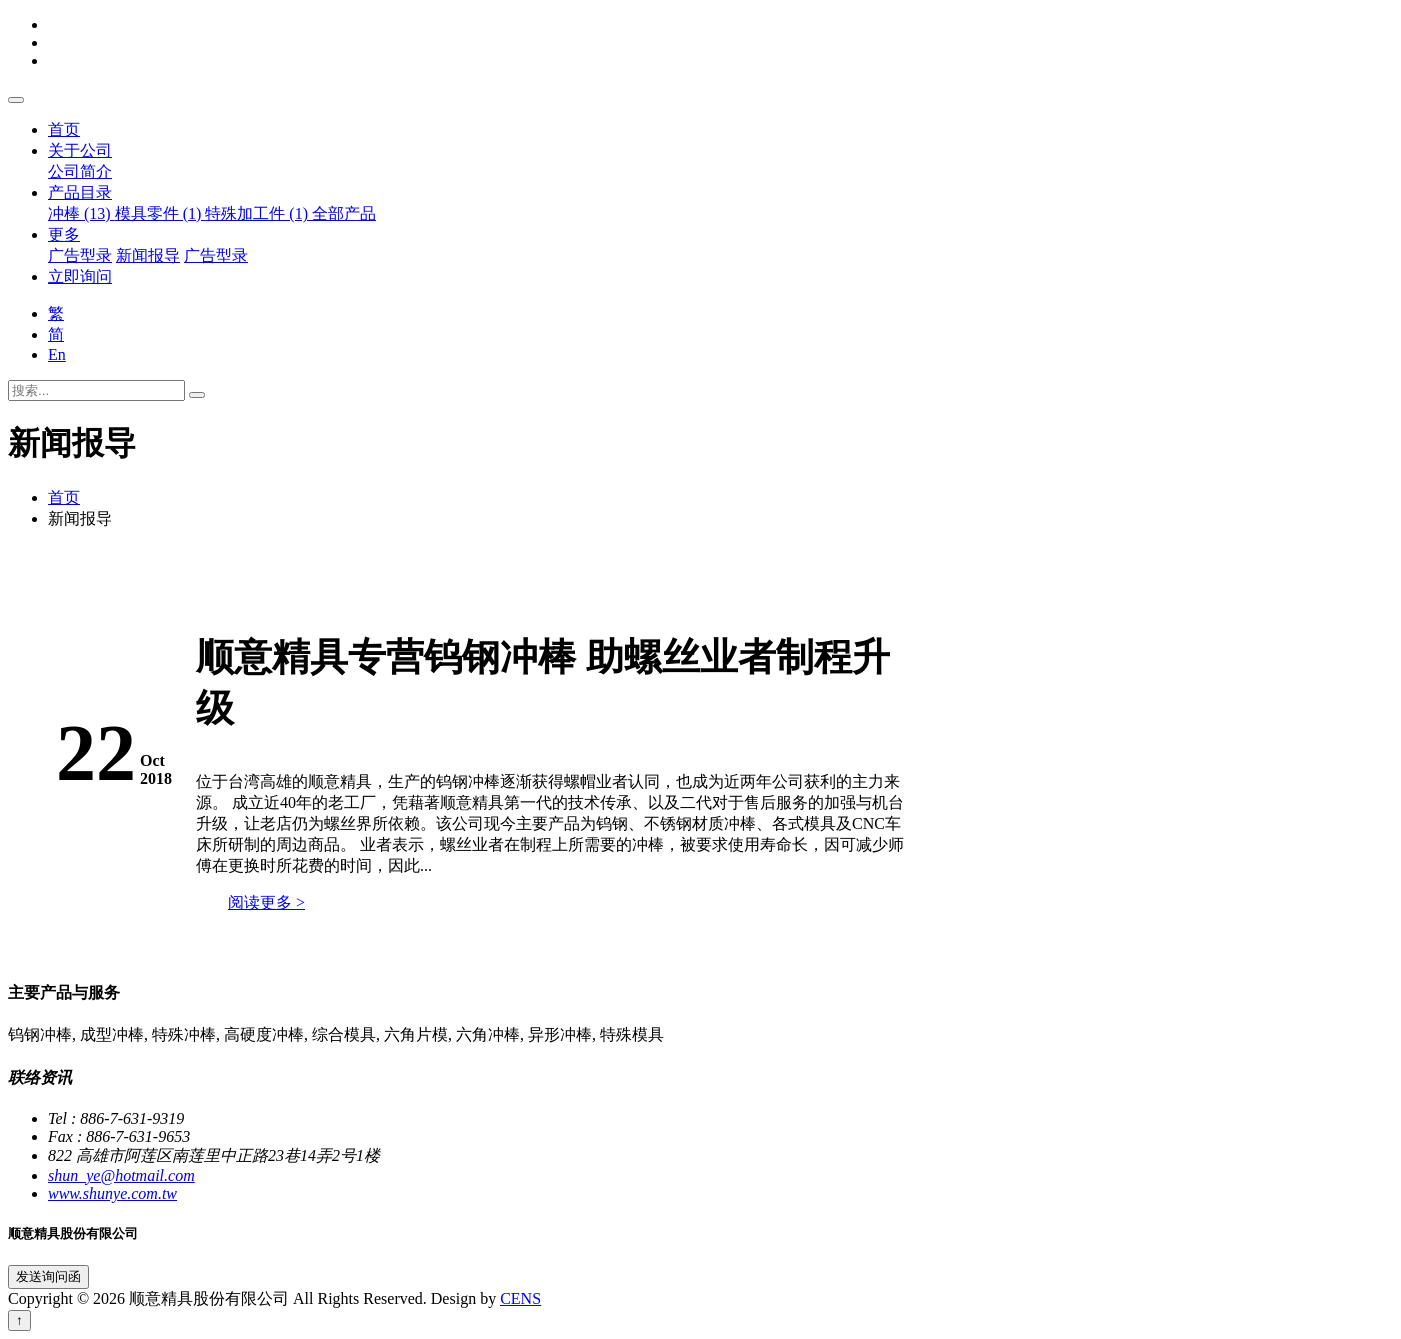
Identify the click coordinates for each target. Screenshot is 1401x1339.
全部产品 (344, 213)
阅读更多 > (266, 902)
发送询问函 (48, 1276)
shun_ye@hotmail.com (121, 1175)
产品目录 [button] (80, 192)
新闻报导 (148, 255)
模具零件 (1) (160, 213)
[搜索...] (96, 390)
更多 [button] (64, 234)
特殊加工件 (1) (258, 213)
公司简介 (80, 171)
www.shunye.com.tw (112, 1193)
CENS (520, 1298)
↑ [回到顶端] (19, 1320)
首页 (64, 129)
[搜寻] (197, 395)
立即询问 (80, 276)
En (57, 354)
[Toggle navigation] (16, 100)
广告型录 (80, 255)
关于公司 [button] (80, 150)
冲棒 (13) (81, 213)
